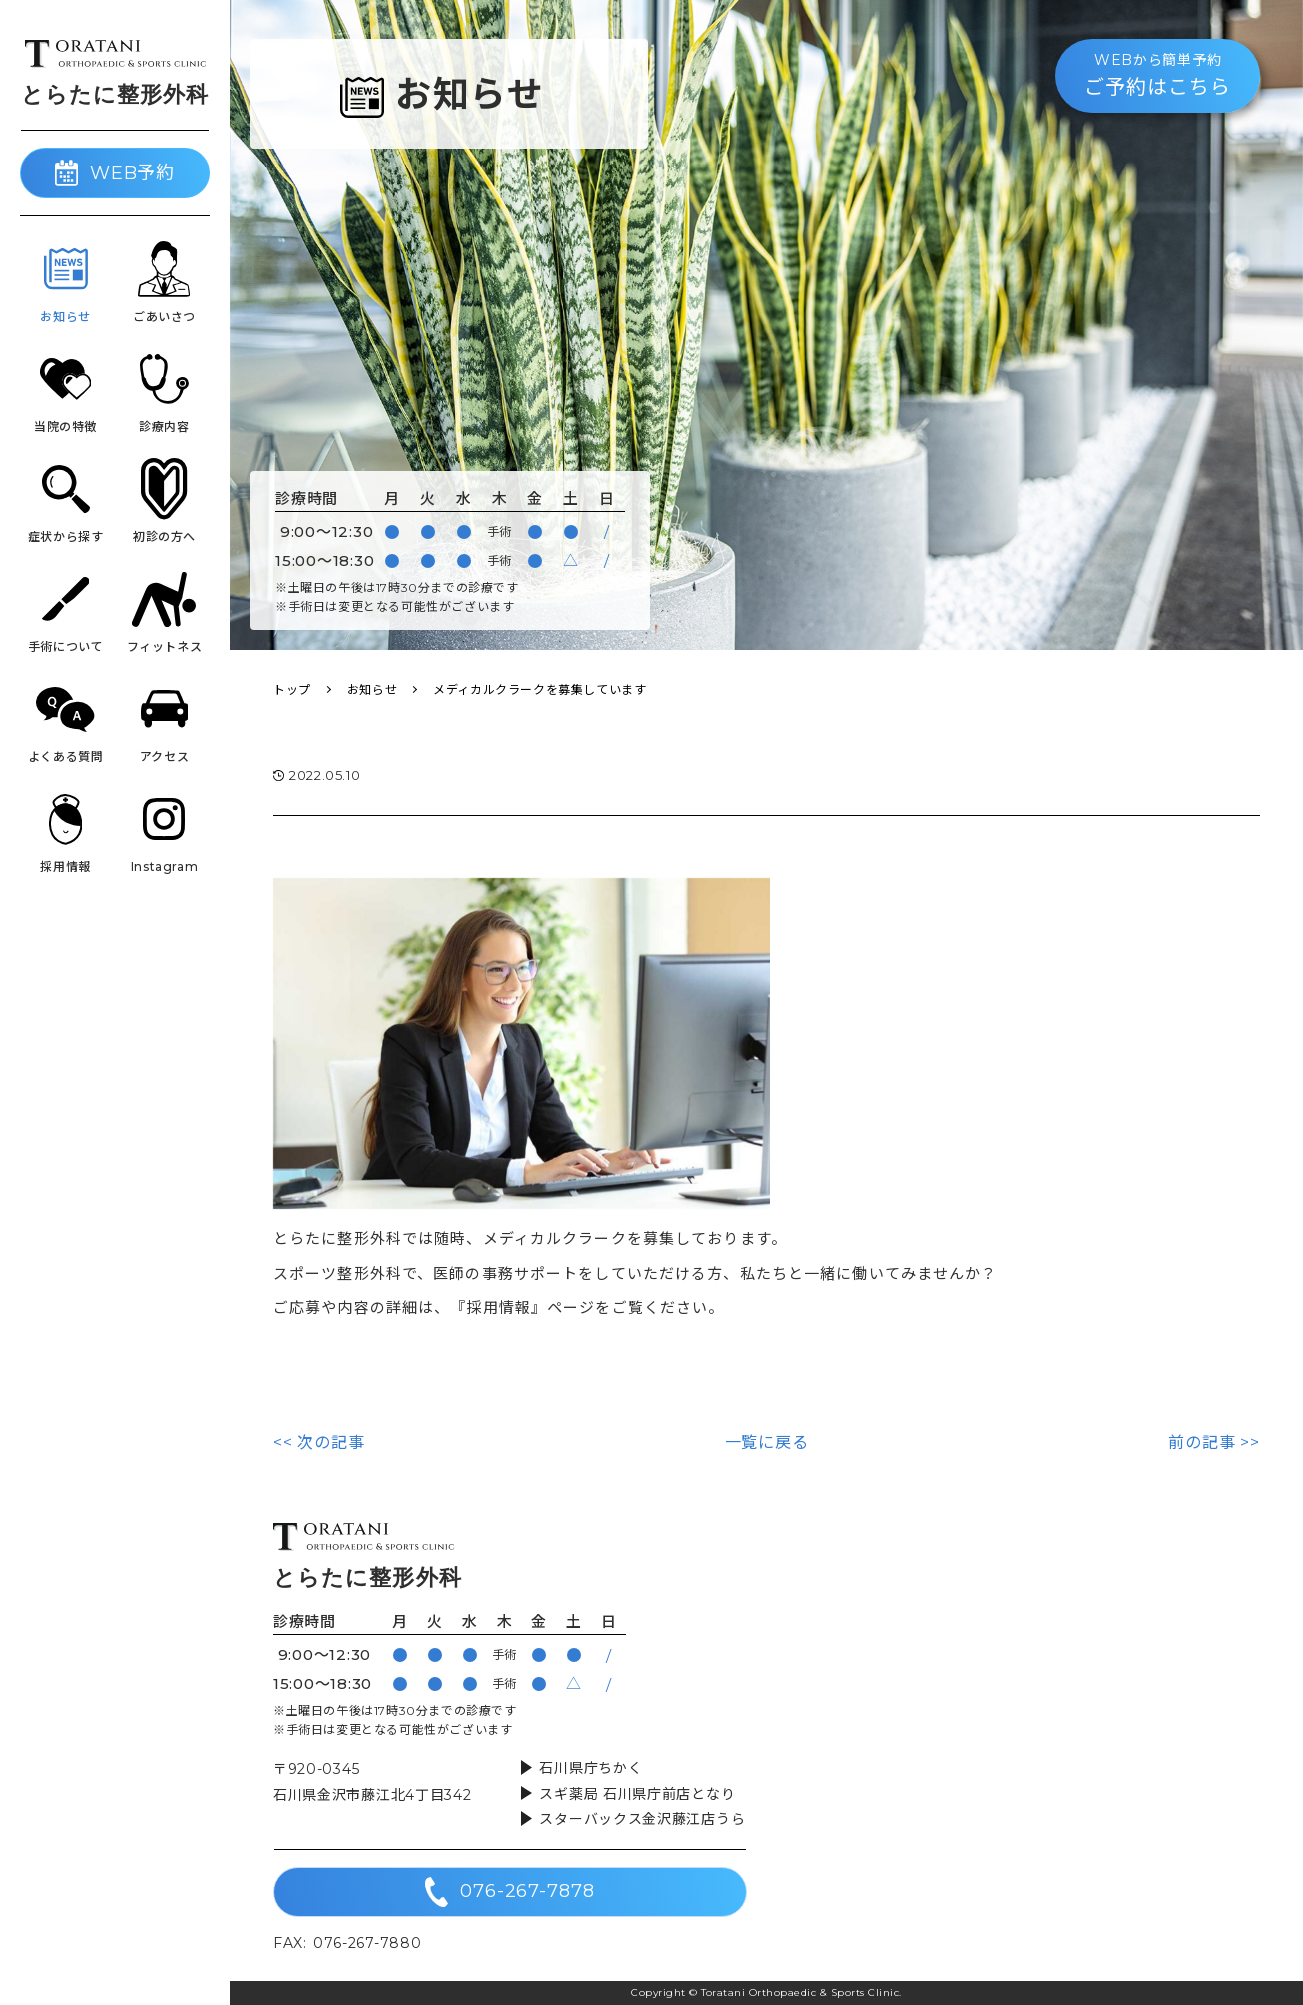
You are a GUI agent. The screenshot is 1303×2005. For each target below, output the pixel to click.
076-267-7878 (510, 1892)
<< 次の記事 (319, 1442)
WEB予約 (115, 173)
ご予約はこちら (1157, 74)
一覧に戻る (767, 1442)
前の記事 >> (1214, 1442)
